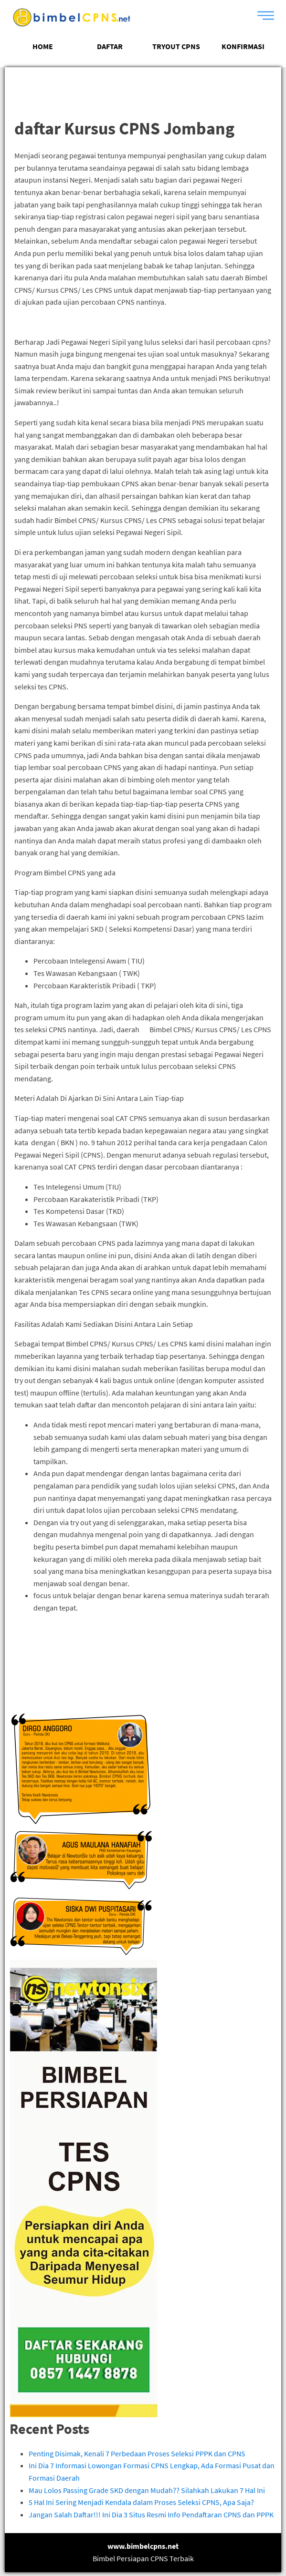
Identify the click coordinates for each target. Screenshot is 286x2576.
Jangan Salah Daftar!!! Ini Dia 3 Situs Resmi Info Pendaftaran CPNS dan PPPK (151, 2514)
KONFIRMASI (243, 46)
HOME (42, 46)
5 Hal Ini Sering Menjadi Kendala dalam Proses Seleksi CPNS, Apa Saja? (141, 2502)
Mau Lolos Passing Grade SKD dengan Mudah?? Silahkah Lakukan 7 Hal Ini (147, 2490)
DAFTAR (110, 46)
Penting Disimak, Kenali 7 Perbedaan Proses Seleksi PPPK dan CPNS (137, 2453)
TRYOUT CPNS (176, 46)
